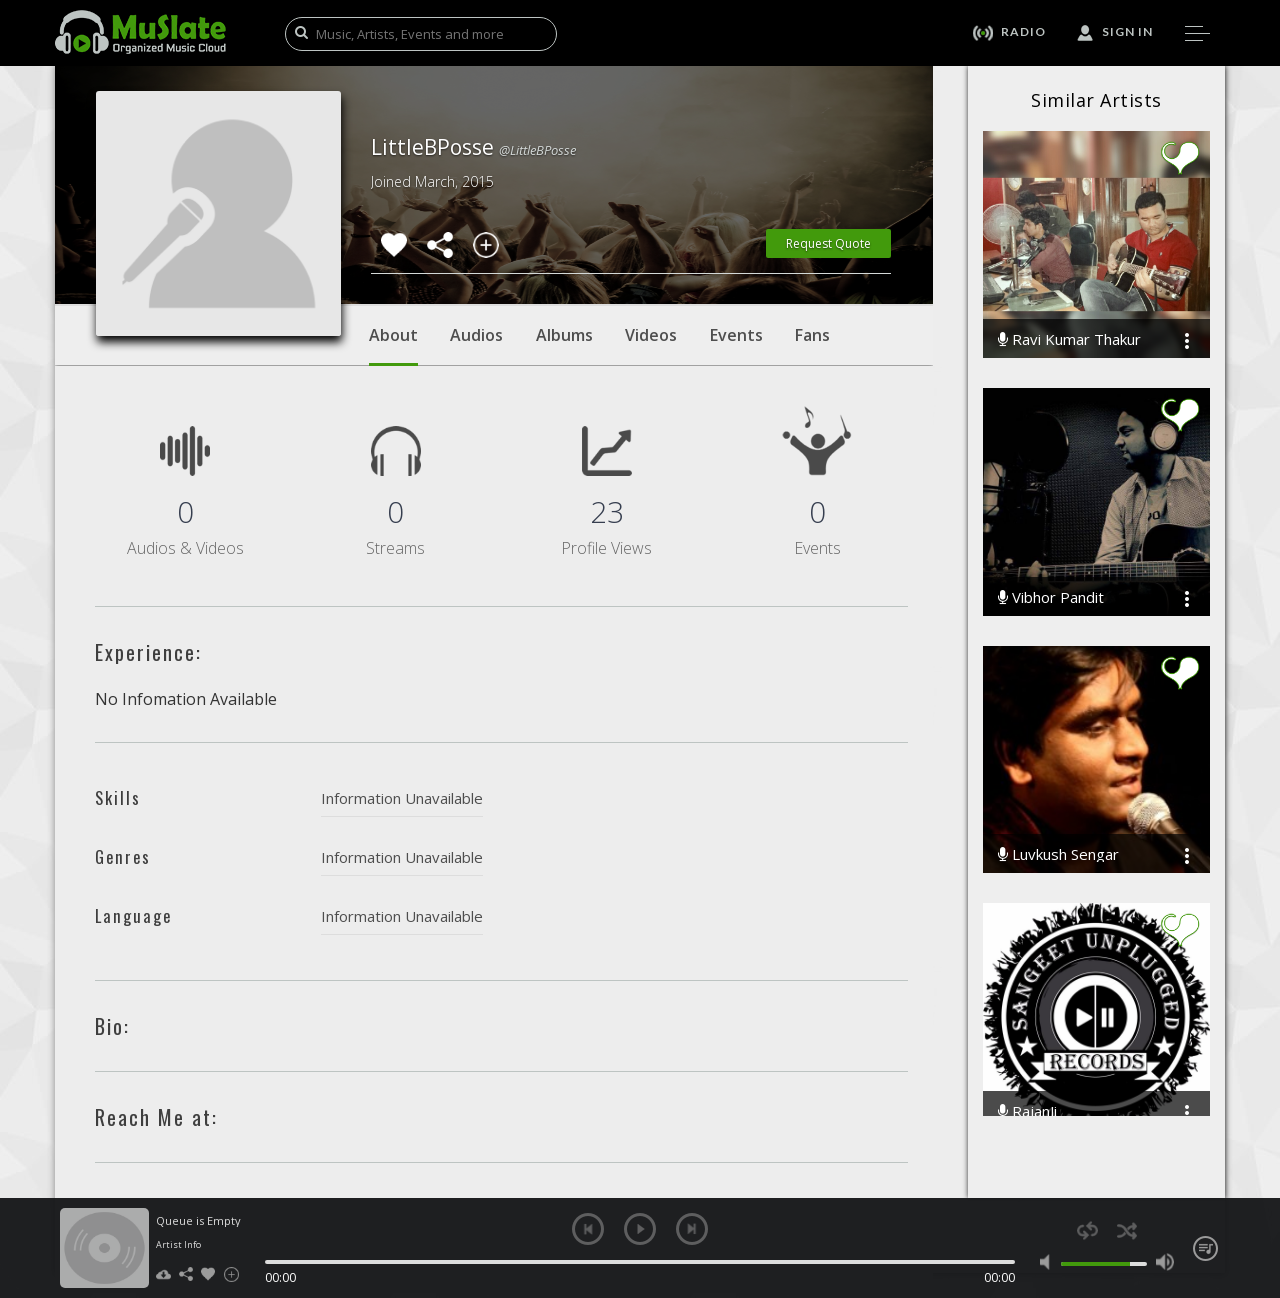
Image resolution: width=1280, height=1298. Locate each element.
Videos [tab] (651, 335)
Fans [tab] (812, 335)
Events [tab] (736, 335)
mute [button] (1049, 1262)
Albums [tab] (564, 335)
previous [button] (588, 1229)
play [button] (640, 1229)
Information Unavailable (402, 798)
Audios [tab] (476, 335)
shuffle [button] (1126, 1230)
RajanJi (1027, 1111)
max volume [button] (1164, 1262)
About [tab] (393, 345)
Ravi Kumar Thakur (1069, 339)
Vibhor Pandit (1051, 597)
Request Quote (828, 243)
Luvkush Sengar (1058, 854)
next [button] (692, 1229)
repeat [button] (1087, 1230)
